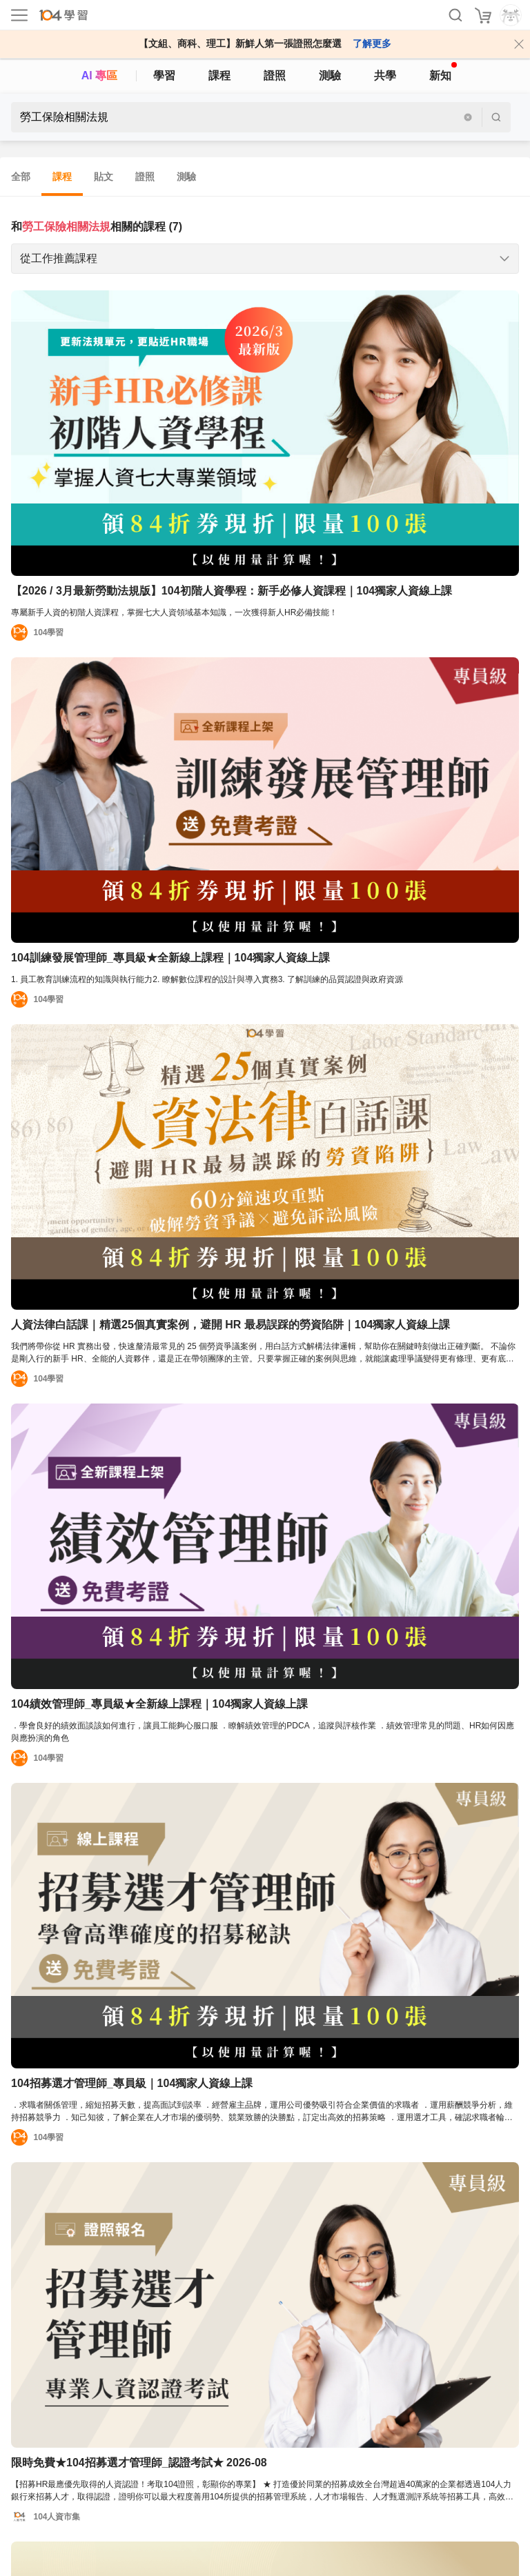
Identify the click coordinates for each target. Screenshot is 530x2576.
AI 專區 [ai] (99, 75)
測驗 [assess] (330, 75)
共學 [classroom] (385, 75)
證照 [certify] (275, 75)
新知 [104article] (443, 71)
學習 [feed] (164, 75)
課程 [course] (219, 75)
